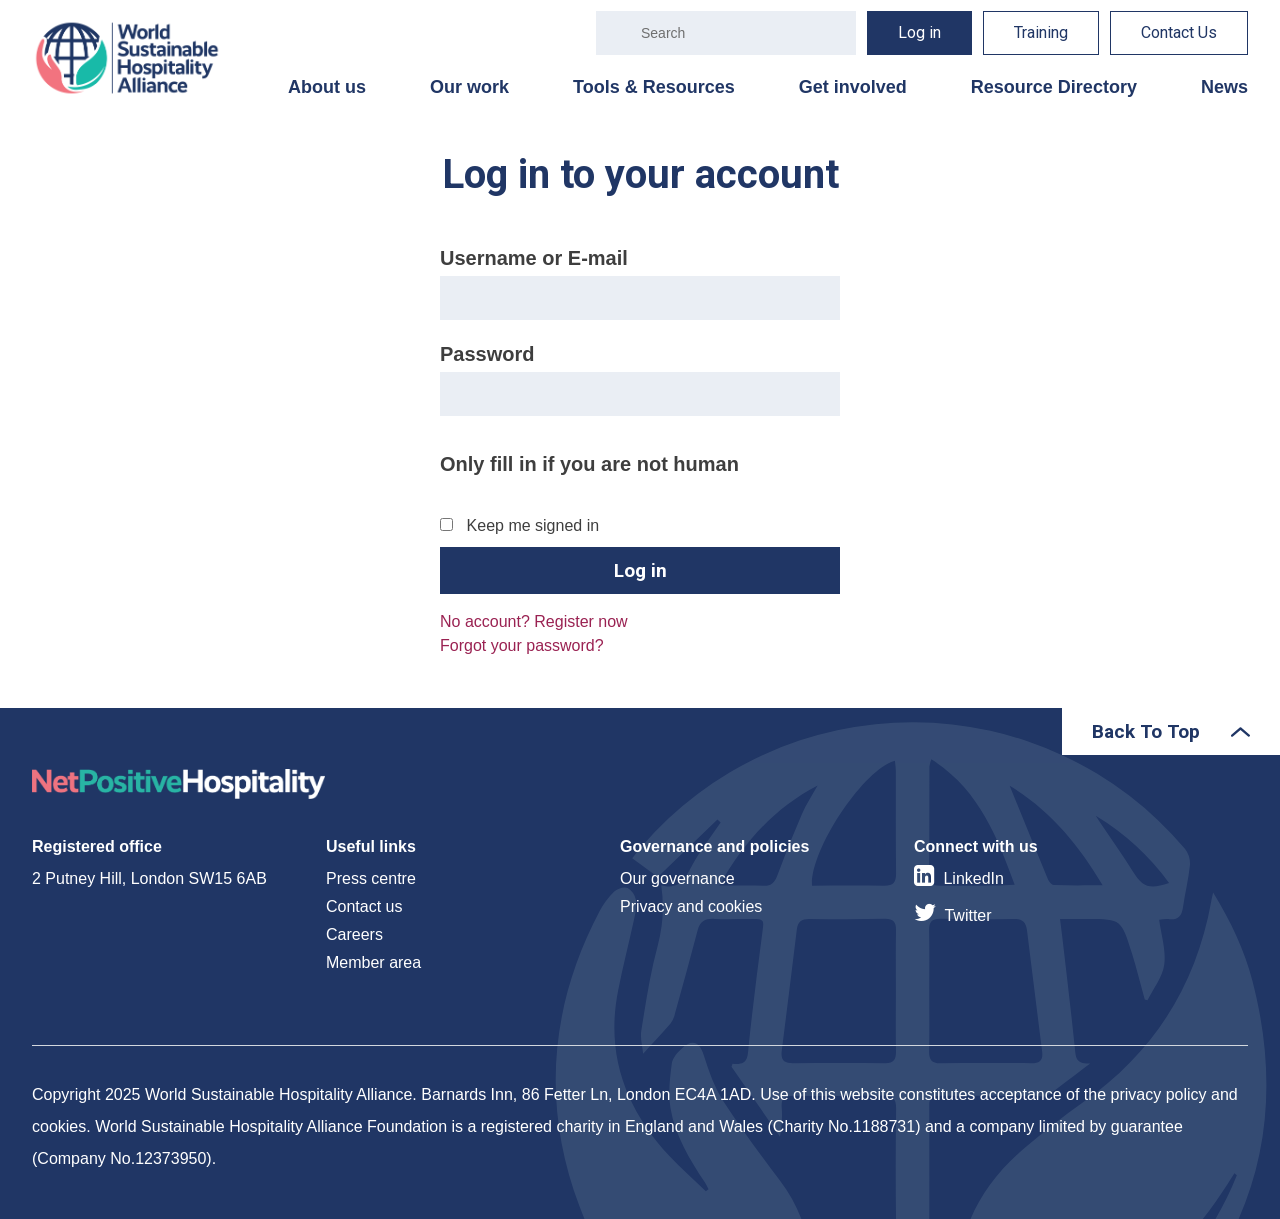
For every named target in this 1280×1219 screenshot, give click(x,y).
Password (487, 354)
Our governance (677, 878)
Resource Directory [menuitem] (1054, 87)
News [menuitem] (1224, 87)
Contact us (364, 906)
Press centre (371, 878)
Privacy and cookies (691, 906)
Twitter (967, 915)
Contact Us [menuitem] (1179, 32)
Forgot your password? (522, 645)
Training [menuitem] (1041, 32)
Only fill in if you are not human (589, 464)
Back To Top (1146, 731)
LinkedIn (973, 878)
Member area (373, 962)
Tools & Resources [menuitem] (654, 87)
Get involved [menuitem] (853, 87)
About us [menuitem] (327, 87)
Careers (354, 934)
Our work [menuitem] (469, 87)
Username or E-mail (534, 258)
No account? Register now (534, 621)
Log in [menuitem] (919, 32)
